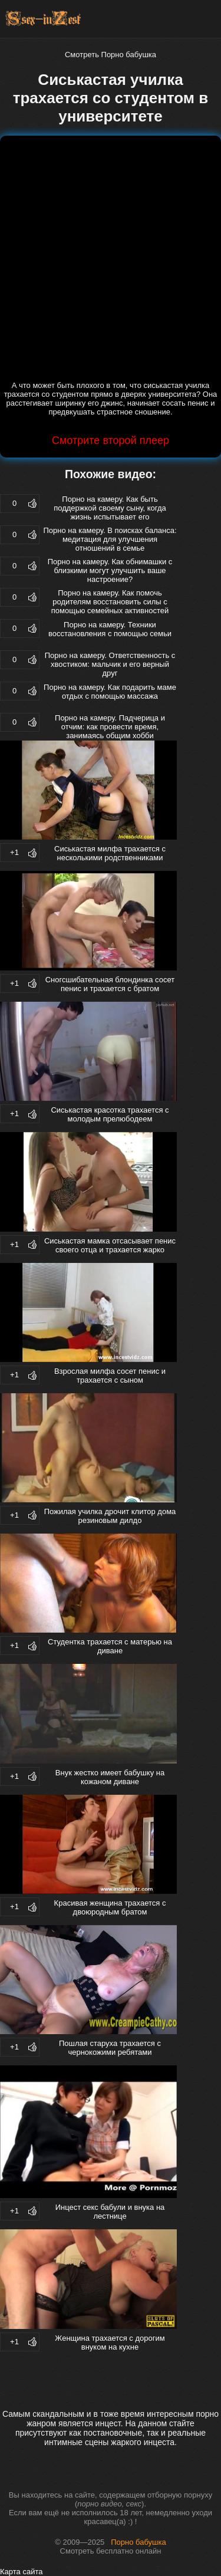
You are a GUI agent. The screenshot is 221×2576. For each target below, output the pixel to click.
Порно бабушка (138, 2542)
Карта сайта (21, 2571)
